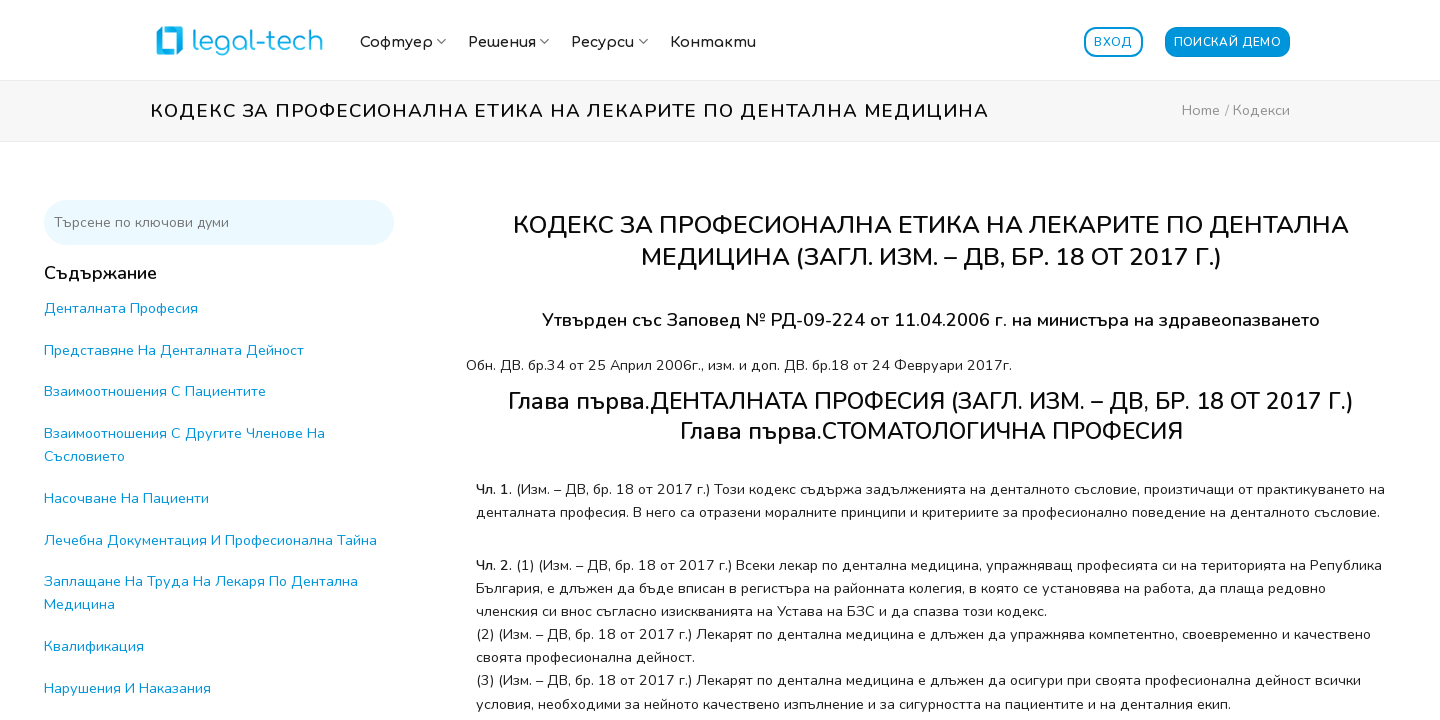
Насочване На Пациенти (126, 498)
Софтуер (403, 41)
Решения (508, 41)
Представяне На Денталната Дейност (174, 350)
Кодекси (1261, 110)
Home (1201, 110)
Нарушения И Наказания (127, 688)
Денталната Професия (121, 308)
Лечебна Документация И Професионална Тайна (210, 540)
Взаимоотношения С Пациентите (155, 391)
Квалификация (94, 646)
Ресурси (609, 41)
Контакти (713, 42)
